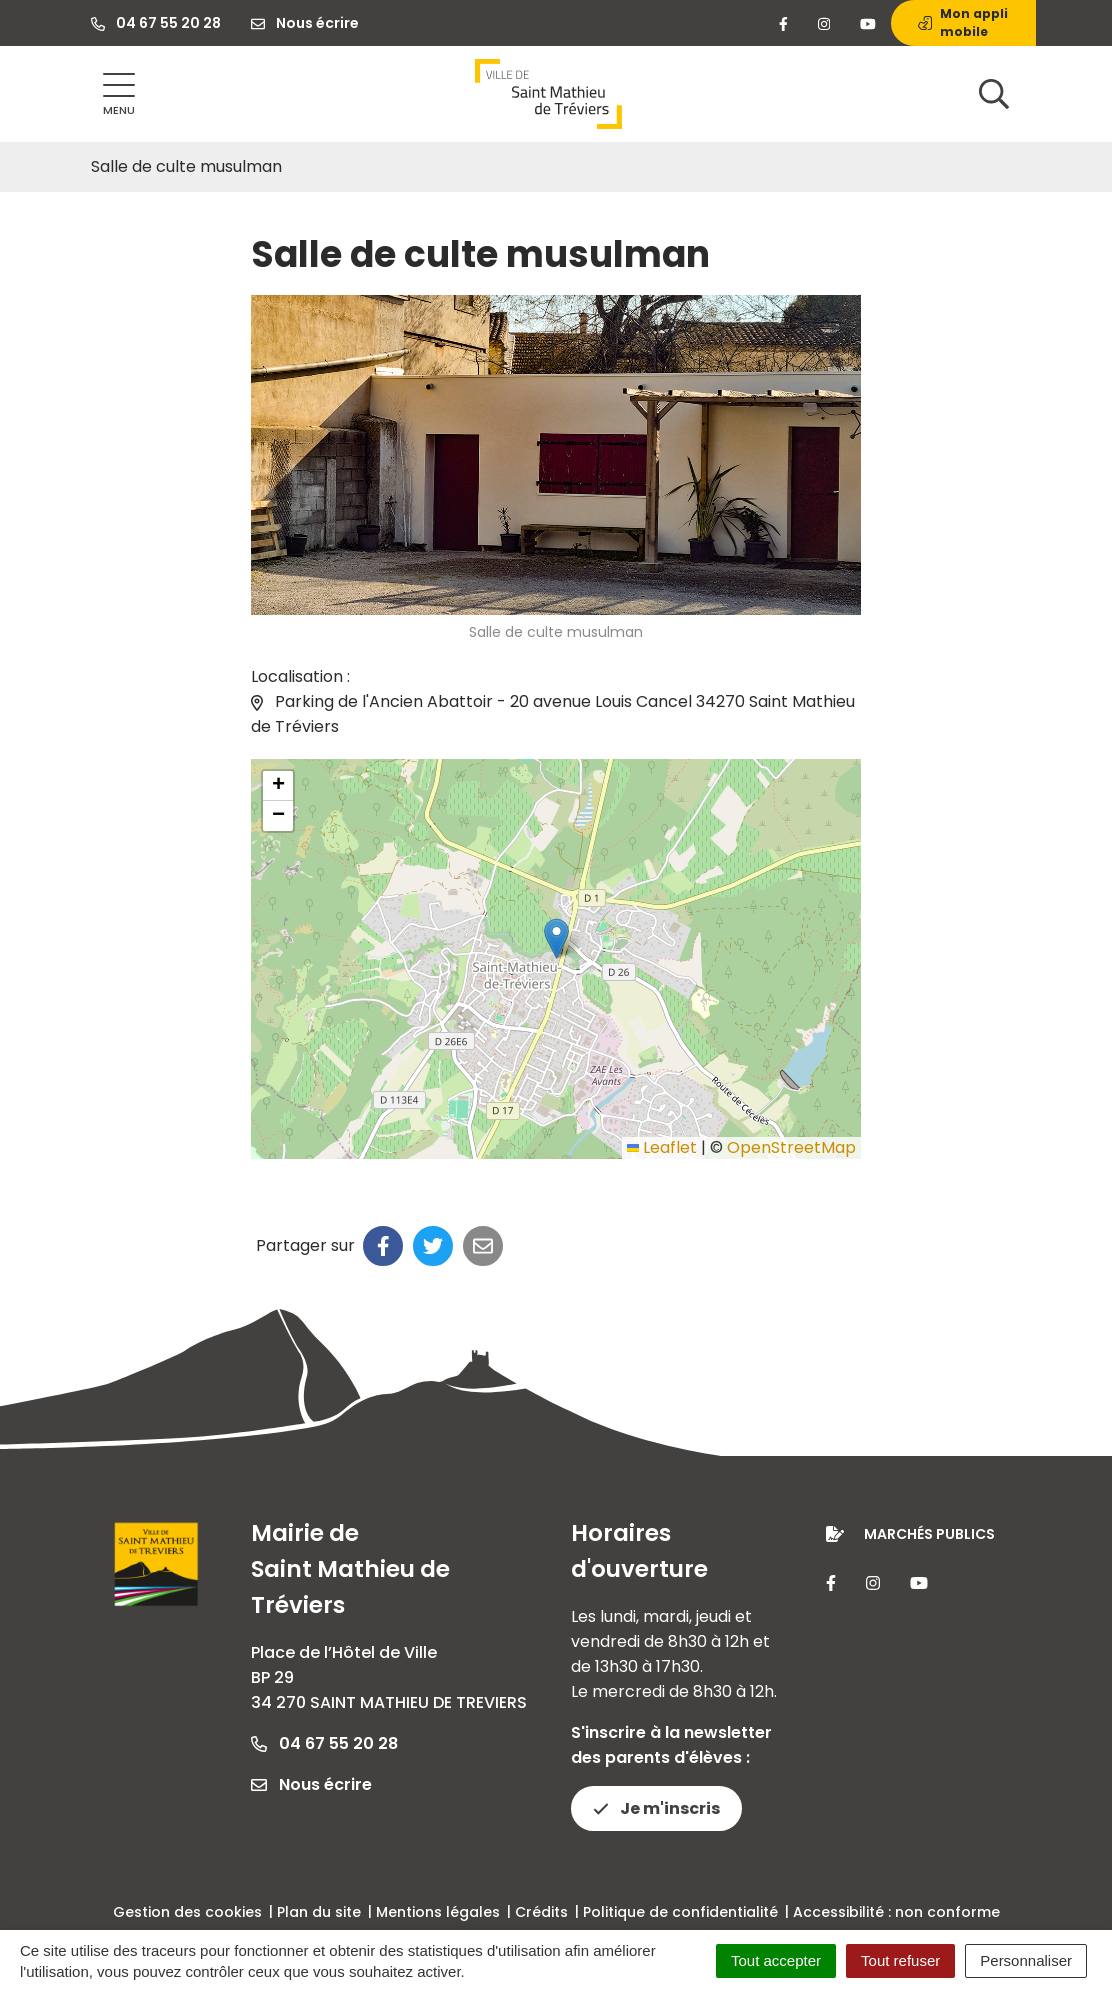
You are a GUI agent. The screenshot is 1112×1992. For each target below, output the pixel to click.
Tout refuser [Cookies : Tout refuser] (900, 1960)
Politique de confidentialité (680, 1912)
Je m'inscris (656, 1808)
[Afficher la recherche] (994, 94)
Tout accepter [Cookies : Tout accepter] (776, 1960)
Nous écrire (311, 1784)
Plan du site (319, 1912)
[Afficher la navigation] (119, 94)
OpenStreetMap (791, 1147)
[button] (556, 938)
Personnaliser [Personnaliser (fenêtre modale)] (1026, 1960)
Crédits (541, 1912)
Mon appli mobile (963, 22)
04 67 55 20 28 (324, 1743)
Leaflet (662, 1147)
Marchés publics (929, 1534)
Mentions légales (438, 1912)
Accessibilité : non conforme (896, 1912)
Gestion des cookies (187, 1912)
